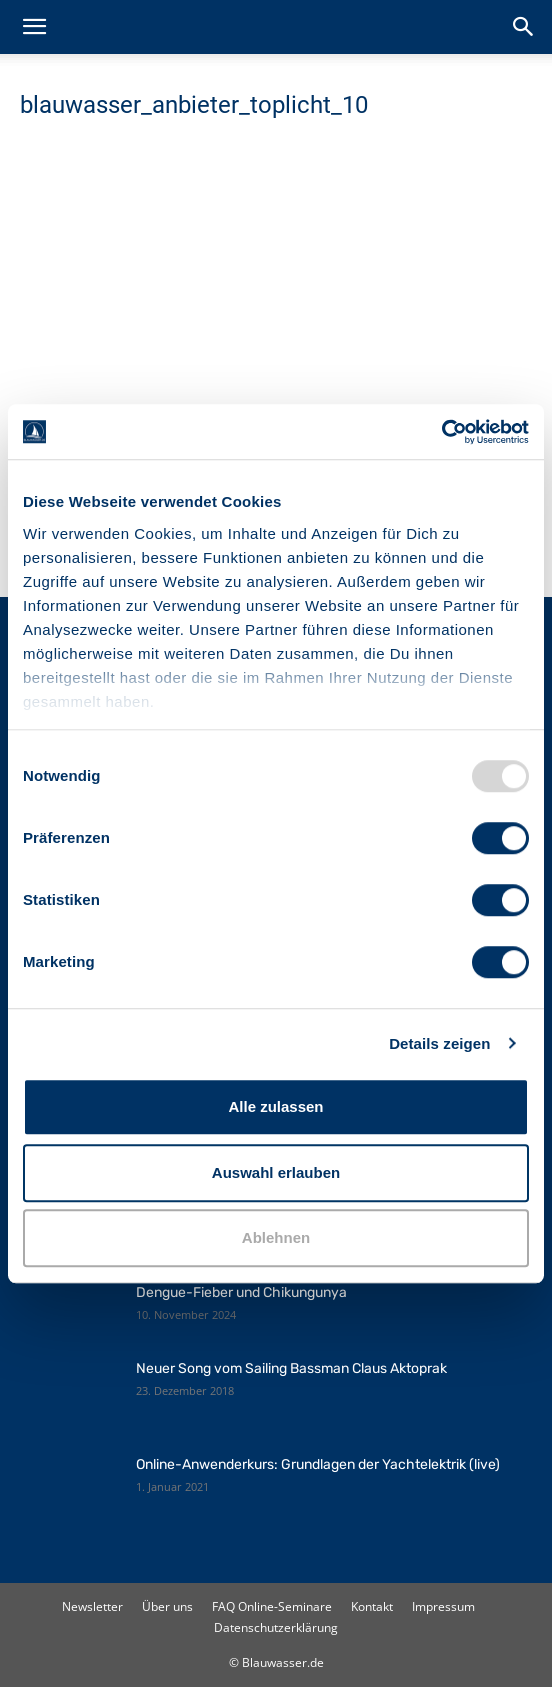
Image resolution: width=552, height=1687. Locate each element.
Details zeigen (439, 1043)
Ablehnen (276, 1237)
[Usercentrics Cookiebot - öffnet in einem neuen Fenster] (441, 432)
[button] (34, 27)
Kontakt (372, 1606)
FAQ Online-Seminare (272, 1606)
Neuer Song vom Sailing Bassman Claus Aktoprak (291, 1368)
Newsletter (92, 1606)
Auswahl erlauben (276, 1172)
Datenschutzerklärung (276, 1627)
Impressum (443, 1606)
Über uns (167, 1606)
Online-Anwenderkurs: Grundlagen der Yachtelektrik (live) (318, 1464)
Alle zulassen (275, 1106)
